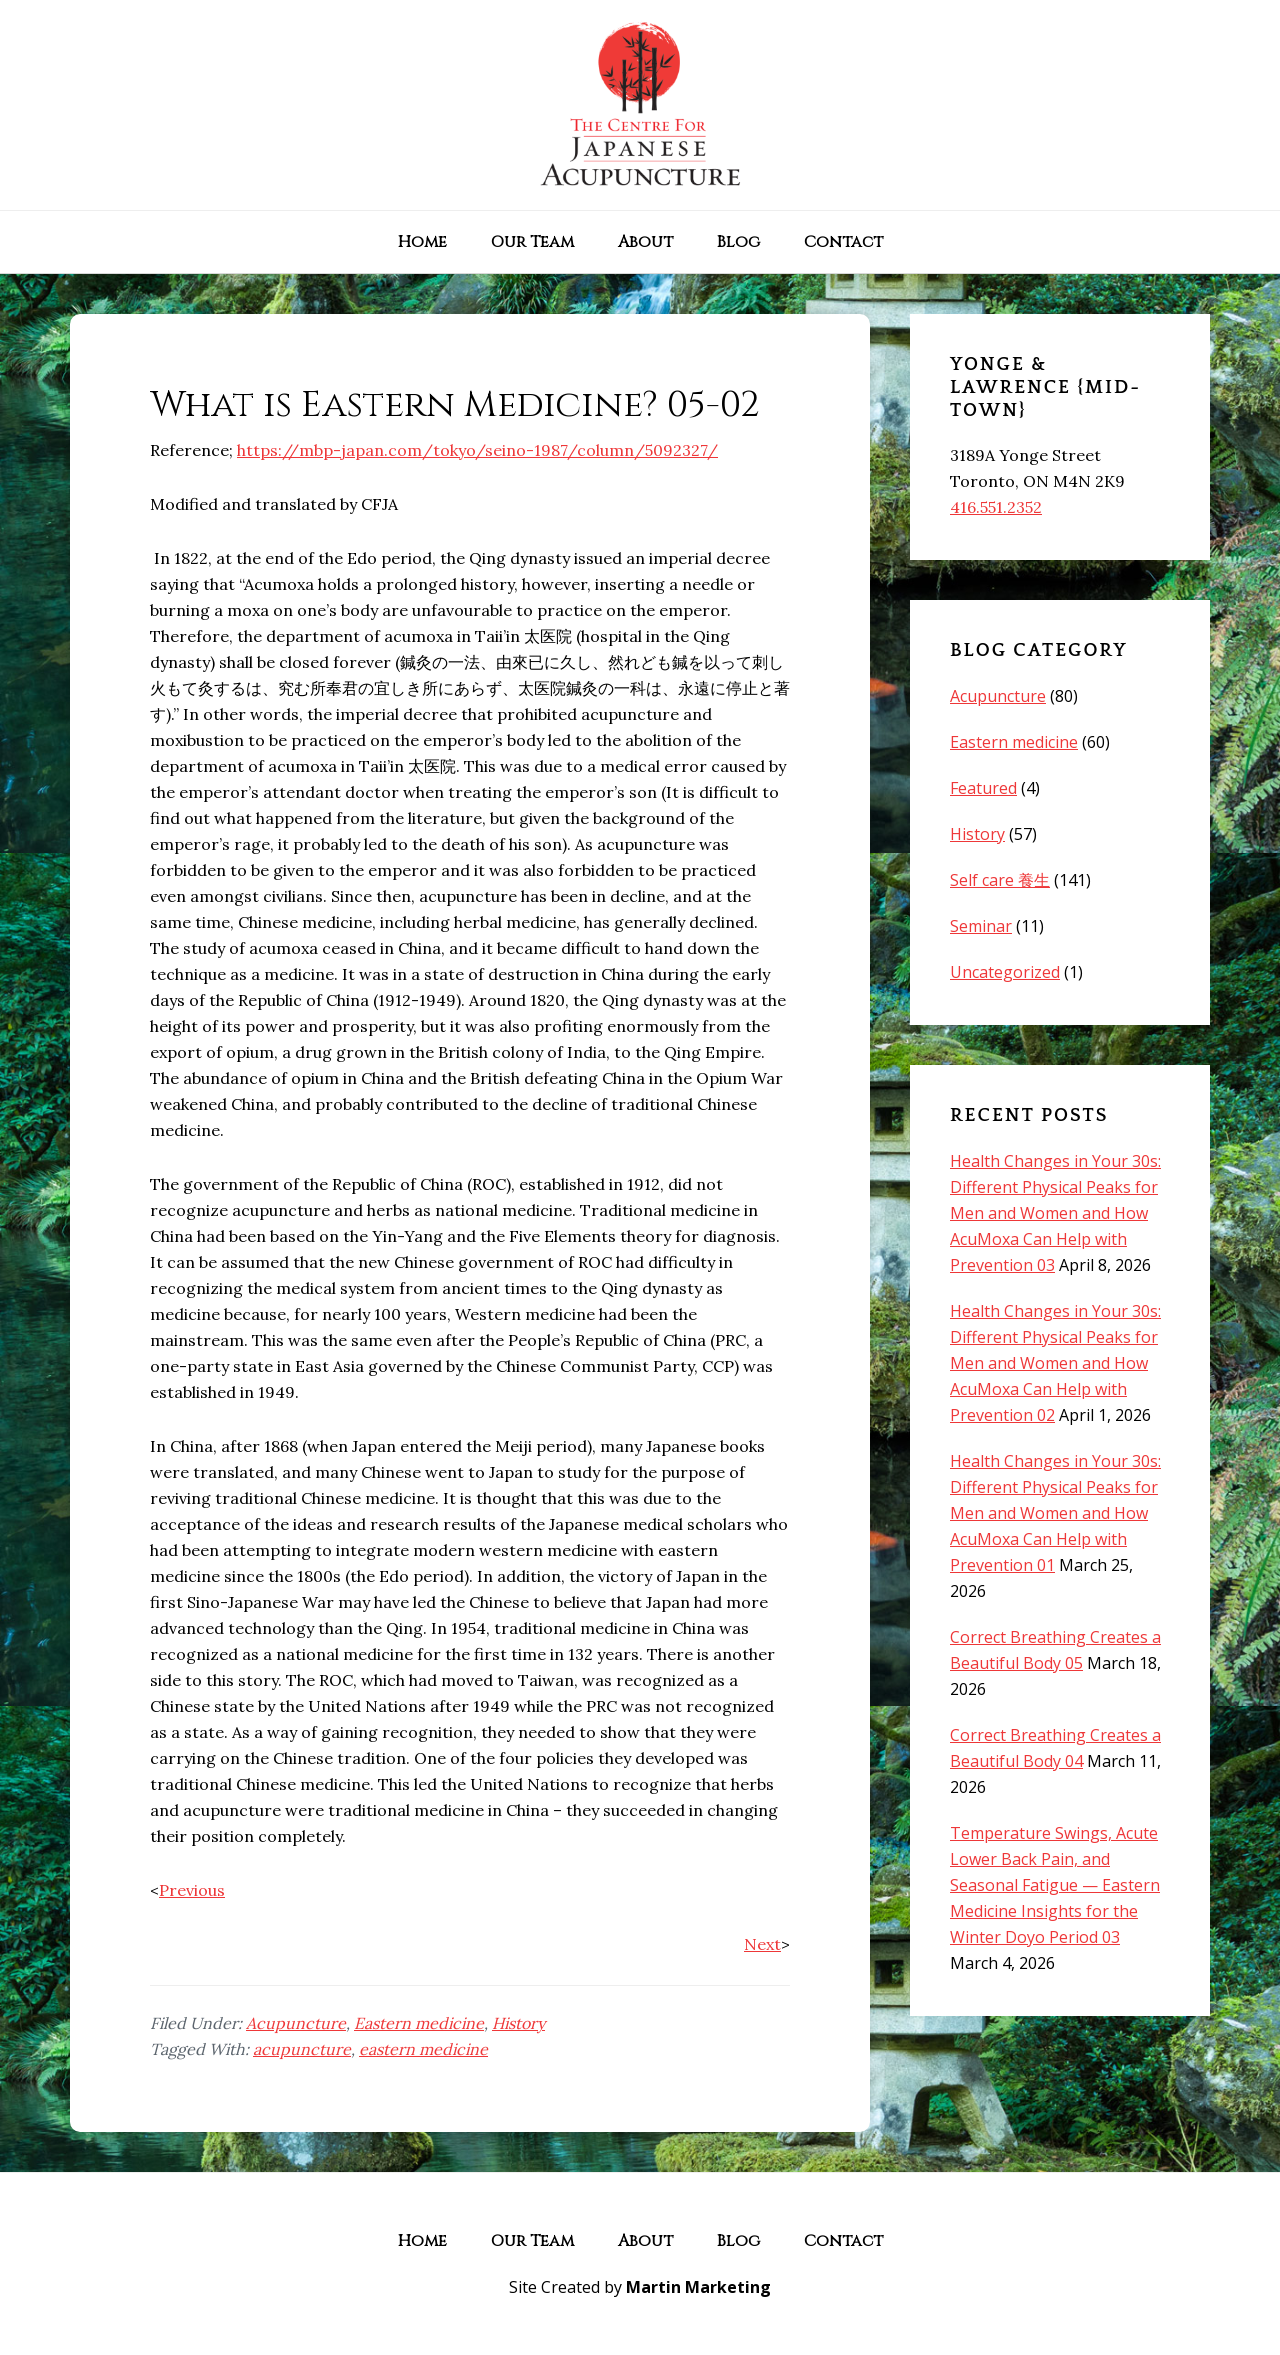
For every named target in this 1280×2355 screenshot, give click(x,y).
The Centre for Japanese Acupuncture (640, 105)
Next (762, 1944)
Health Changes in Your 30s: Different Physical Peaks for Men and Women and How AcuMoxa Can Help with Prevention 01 (1055, 1513)
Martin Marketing (698, 2287)
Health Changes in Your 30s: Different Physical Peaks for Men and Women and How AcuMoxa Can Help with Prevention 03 (1055, 1213)
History (518, 2023)
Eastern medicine (419, 2023)
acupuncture (302, 2049)
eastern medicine (423, 2049)
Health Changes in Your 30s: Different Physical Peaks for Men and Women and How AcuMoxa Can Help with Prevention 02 (1055, 1363)
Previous (192, 1890)
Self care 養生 (1000, 880)
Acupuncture (296, 2023)
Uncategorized (1005, 972)
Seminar (981, 926)
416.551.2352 (996, 507)
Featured (983, 788)
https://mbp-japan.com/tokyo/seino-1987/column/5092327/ (477, 450)
